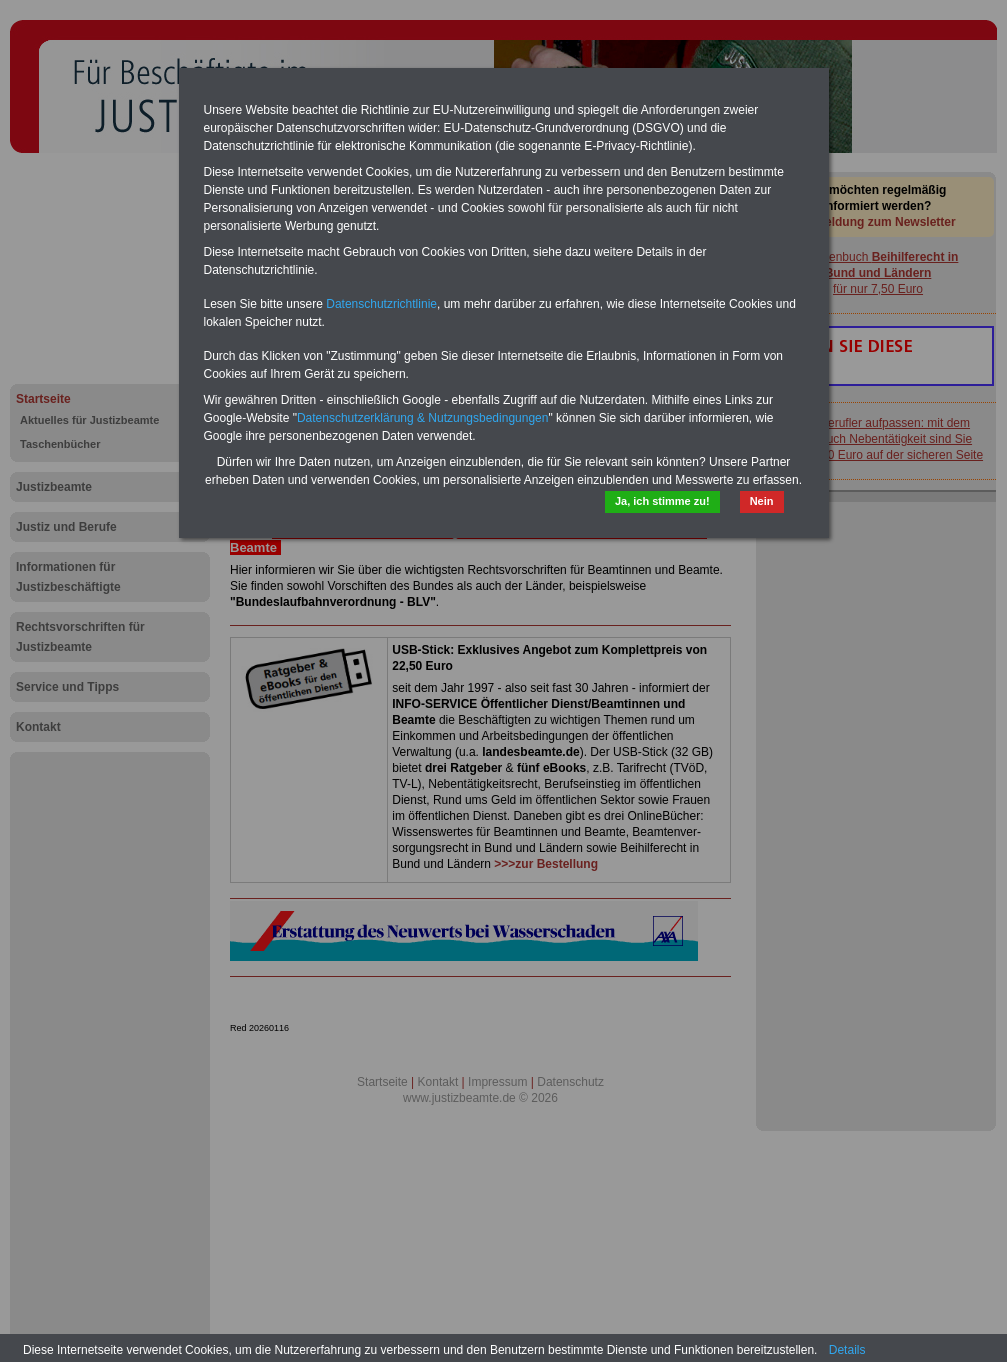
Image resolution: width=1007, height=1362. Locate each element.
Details (847, 1350)
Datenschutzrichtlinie (381, 304)
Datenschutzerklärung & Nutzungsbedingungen (423, 418)
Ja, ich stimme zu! (662, 501)
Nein (762, 501)
